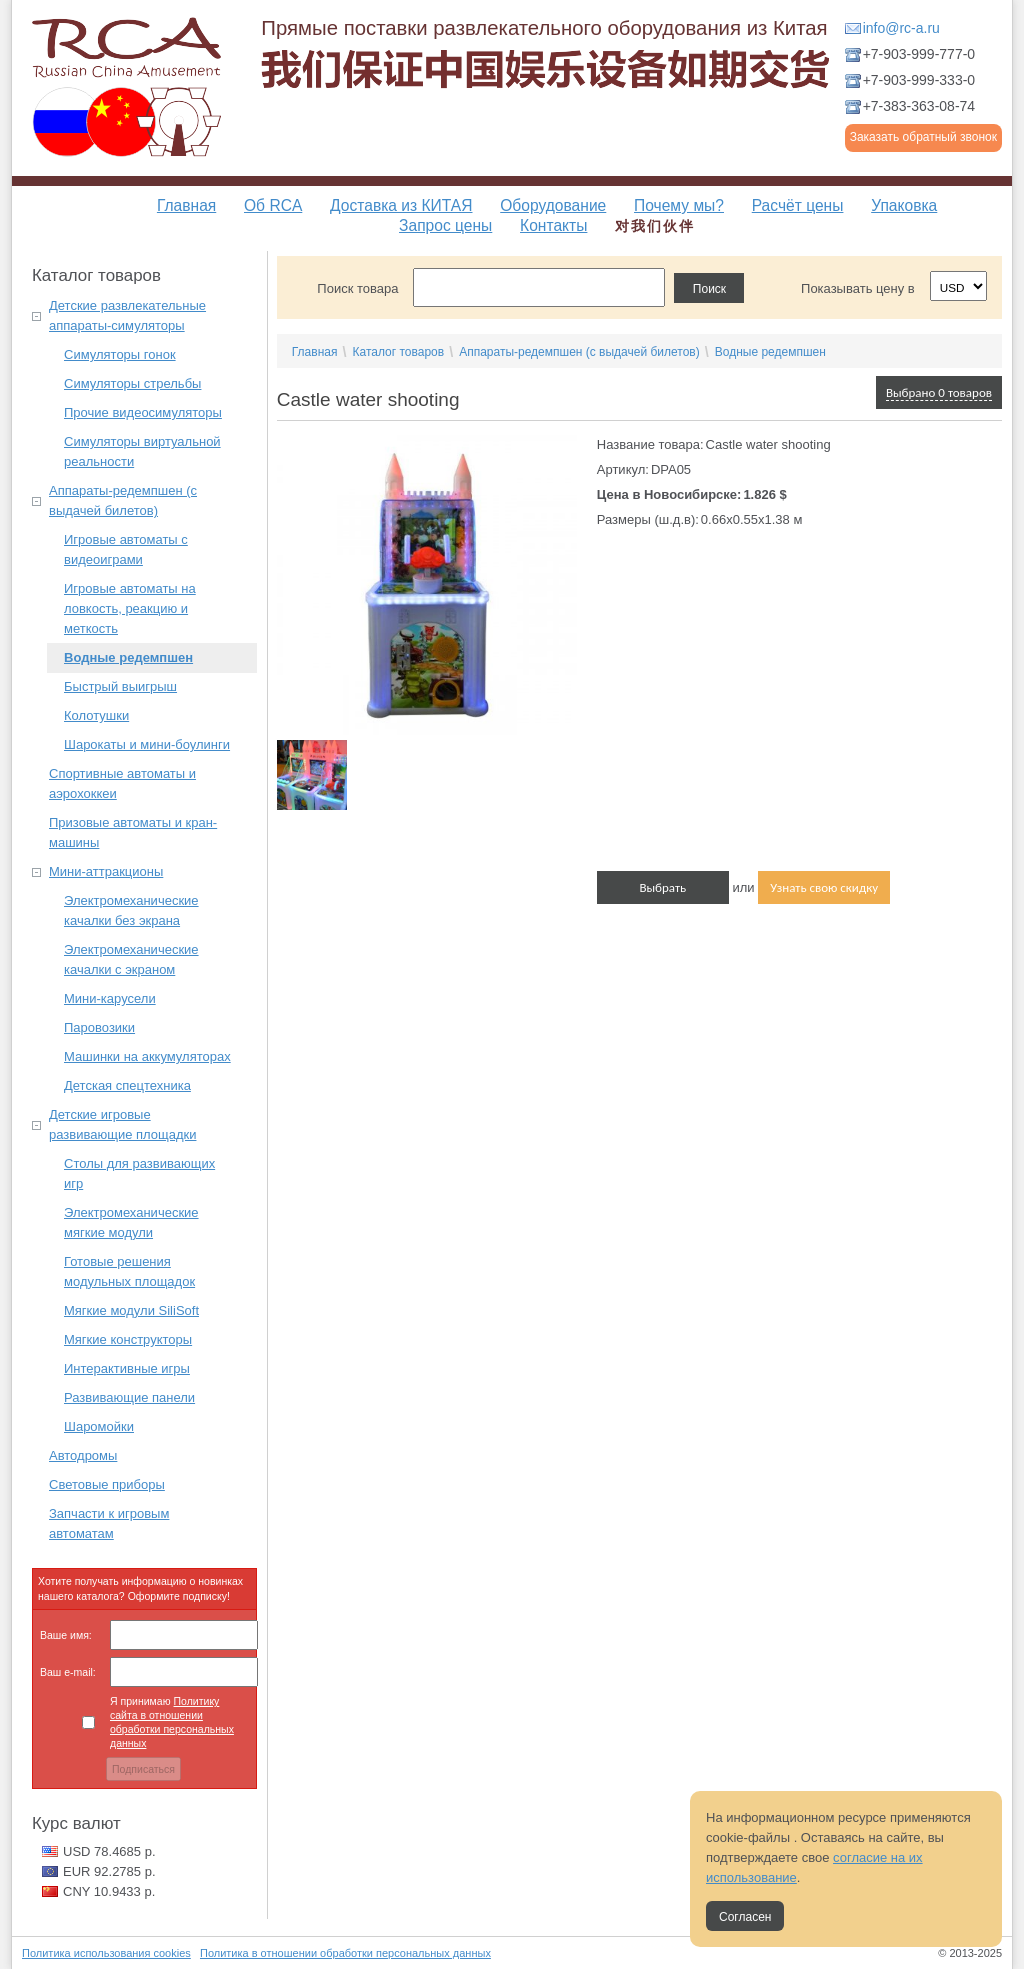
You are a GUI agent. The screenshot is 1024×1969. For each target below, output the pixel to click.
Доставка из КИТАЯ (401, 205)
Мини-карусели (110, 998)
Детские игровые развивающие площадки (122, 1124)
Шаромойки (99, 1426)
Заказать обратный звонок (923, 137)
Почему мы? (679, 205)
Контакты (553, 225)
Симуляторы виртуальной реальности (142, 451)
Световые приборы (107, 1484)
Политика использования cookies (106, 1953)
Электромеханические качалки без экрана (131, 910)
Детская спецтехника (127, 1085)
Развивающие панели (129, 1397)
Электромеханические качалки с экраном (131, 959)
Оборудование (553, 205)
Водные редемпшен (128, 657)
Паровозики (99, 1027)
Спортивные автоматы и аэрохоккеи (122, 783)
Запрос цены (445, 225)
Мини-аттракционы (106, 871)
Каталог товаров (398, 352)
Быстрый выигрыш (120, 686)
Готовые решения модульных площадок (129, 1271)
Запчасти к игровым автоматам (109, 1523)
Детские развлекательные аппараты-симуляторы (127, 315)
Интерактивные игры (127, 1368)
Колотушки (96, 715)
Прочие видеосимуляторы (143, 412)
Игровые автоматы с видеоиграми (126, 549)
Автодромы (83, 1455)
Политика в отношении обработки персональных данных (345, 1953)
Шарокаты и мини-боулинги (147, 744)
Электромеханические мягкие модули (131, 1222)
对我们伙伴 (655, 226)
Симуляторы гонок (120, 354)
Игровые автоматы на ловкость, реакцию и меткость (130, 608)
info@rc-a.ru (901, 28)
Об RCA (273, 205)
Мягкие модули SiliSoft (131, 1310)
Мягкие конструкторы (128, 1339)
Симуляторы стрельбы (132, 383)
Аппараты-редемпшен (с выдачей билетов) (123, 500)
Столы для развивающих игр (139, 1173)
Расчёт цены (798, 205)
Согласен (745, 1917)
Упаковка (904, 205)
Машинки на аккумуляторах (147, 1056)
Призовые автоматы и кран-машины (133, 832)
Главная (186, 205)
